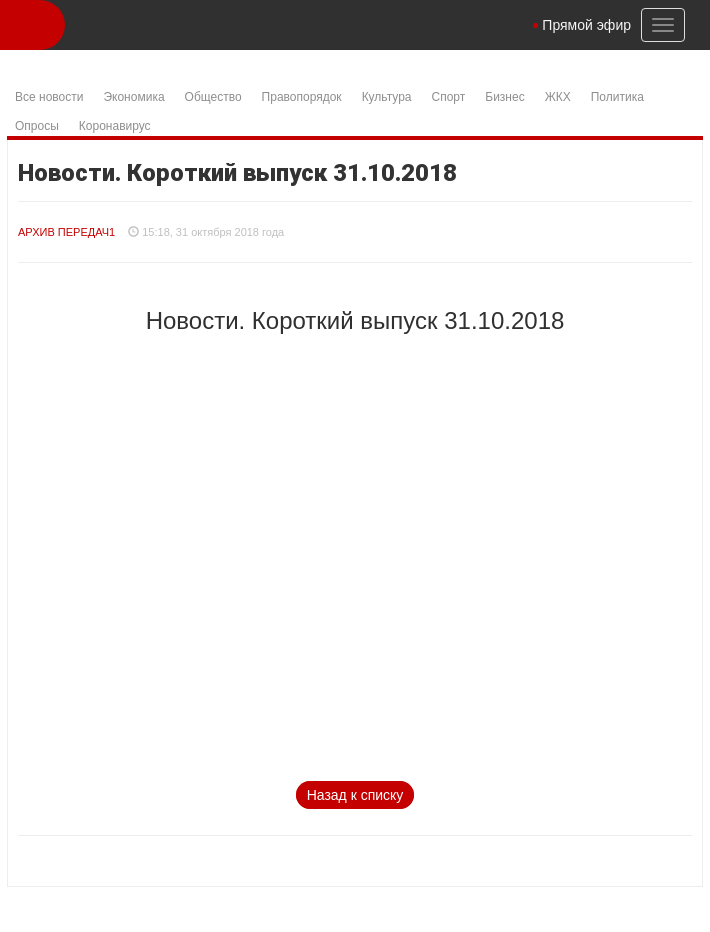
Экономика (133, 97)
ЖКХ (558, 97)
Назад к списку (355, 795)
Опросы (37, 126)
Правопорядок (302, 97)
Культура (387, 97)
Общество (213, 97)
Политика (617, 97)
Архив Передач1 (66, 232)
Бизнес (504, 97)
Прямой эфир (586, 25)
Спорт (449, 97)
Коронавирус (115, 126)
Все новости (49, 97)
